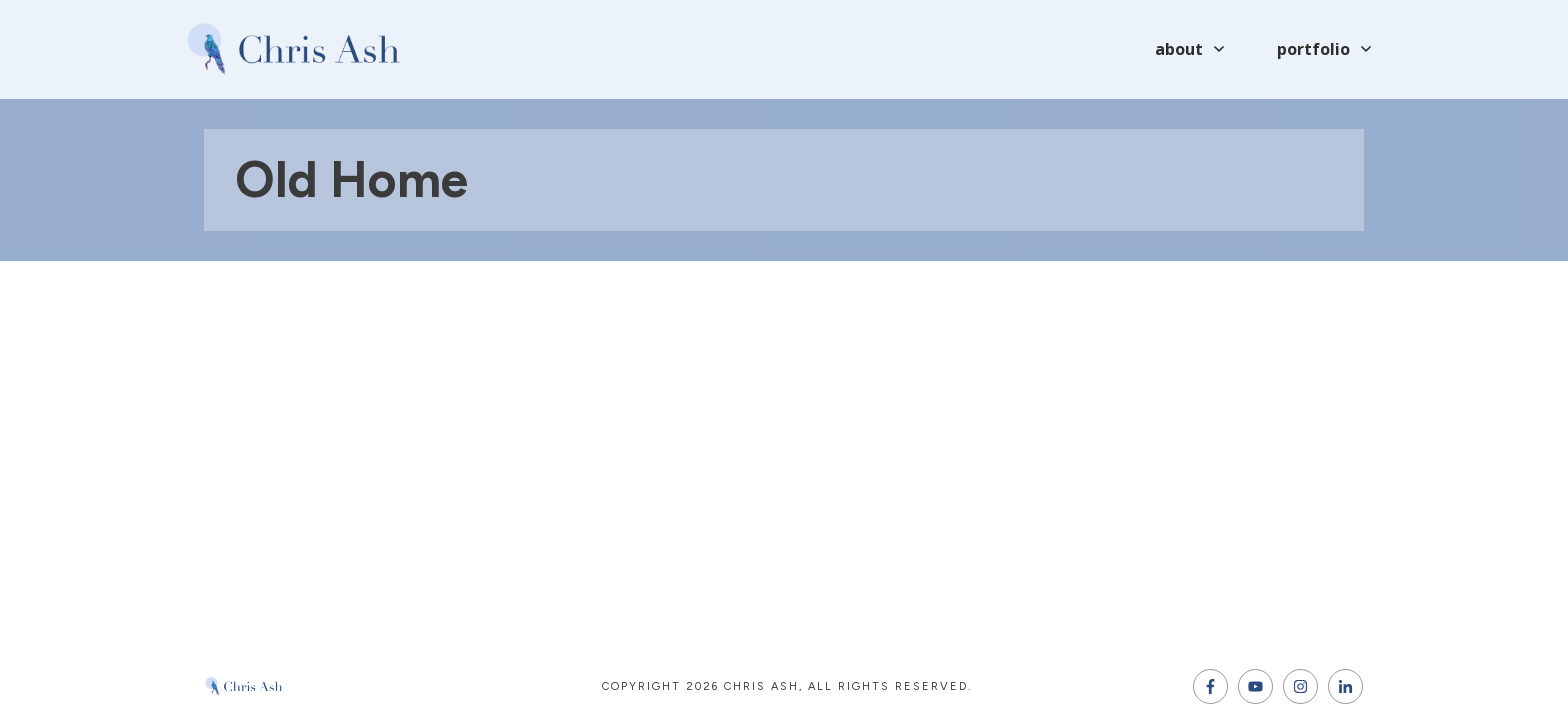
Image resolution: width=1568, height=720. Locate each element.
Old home (351, 179)
